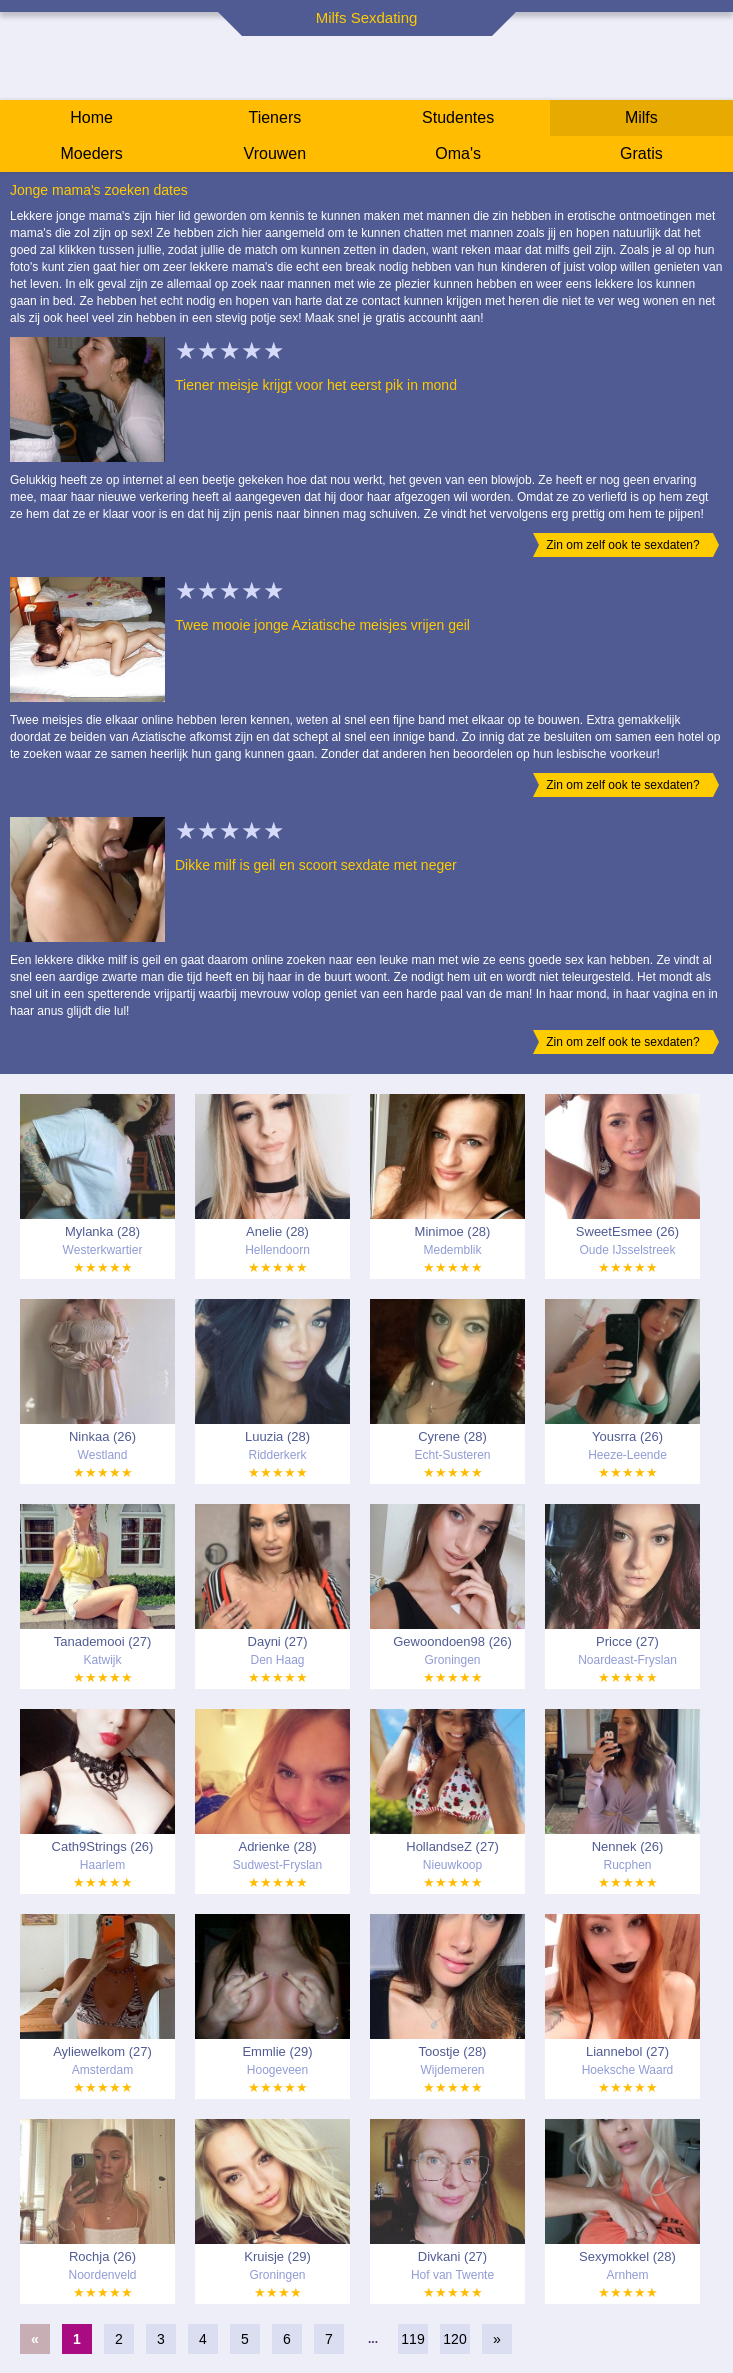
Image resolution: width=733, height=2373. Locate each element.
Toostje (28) (453, 2051)
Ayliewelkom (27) (102, 2051)
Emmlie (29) (277, 2051)
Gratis (641, 153)
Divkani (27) (452, 2256)
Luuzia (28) (277, 1436)
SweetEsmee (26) (627, 1231)
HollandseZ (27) (452, 1846)
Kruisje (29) (277, 2256)
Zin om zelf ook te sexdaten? (622, 545)
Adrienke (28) (277, 1846)
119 (412, 2339)
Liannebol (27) (627, 2051)
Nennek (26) (628, 1846)
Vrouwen (275, 153)
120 (454, 2339)
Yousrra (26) (627, 1436)
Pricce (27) (627, 1641)
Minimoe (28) (453, 1231)
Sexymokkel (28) (627, 2256)
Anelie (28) (277, 1231)
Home (91, 117)
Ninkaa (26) (102, 1436)
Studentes (458, 117)
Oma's (458, 153)
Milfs (641, 117)
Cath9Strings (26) (103, 1846)
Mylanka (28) (102, 1231)
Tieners (274, 117)
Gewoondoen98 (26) (452, 1641)
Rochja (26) (102, 2256)
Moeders (92, 153)
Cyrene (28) (452, 1436)
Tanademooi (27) (103, 1641)
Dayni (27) (278, 1641)
